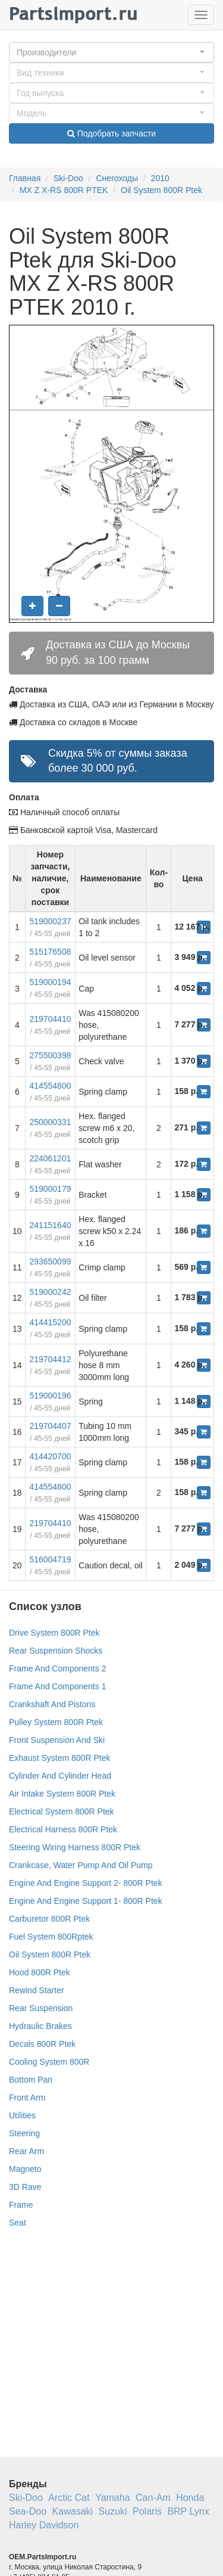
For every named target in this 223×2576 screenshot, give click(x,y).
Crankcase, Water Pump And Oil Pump (80, 1865)
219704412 (50, 1359)
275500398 (50, 1055)
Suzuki (113, 2511)
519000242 (50, 1292)
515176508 (50, 951)
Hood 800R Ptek (39, 1972)
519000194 (50, 982)
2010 (160, 178)
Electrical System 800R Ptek (61, 1811)
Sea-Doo (27, 2511)
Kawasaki (72, 2511)
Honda (190, 2498)
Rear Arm (26, 2151)
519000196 (50, 1395)
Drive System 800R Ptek (54, 1632)
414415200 (50, 1322)
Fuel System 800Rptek (51, 1936)
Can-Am (153, 2498)
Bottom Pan (30, 2079)
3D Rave (25, 2187)
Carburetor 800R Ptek (49, 1919)
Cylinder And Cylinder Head (60, 1775)
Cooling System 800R (49, 2062)
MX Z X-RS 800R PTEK (64, 190)
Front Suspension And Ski (57, 1740)
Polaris (147, 2511)
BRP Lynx (188, 2511)
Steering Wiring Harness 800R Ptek (74, 1847)
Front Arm (27, 2097)
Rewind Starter (36, 1990)
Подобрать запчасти (111, 133)
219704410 (50, 1019)
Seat (17, 2222)
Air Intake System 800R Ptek (62, 1793)
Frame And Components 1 (57, 1686)
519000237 (50, 921)
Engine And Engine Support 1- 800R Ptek (85, 1901)
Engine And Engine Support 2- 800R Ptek (85, 1883)
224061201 (50, 1158)
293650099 (50, 1261)
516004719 (50, 1559)
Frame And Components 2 (57, 1668)
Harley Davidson (43, 2525)
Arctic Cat (68, 2498)
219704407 (50, 1426)
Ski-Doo (68, 178)
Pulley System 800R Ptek (56, 1722)
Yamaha (112, 2498)
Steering (24, 2133)
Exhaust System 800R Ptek (59, 1758)
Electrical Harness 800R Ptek (63, 1829)
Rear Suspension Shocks (55, 1650)
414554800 (50, 1085)
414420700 (50, 1456)
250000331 (50, 1122)
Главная (24, 178)
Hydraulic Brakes (40, 2026)
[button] (111, 52)
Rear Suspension (41, 2008)
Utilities (22, 2115)
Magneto (25, 2169)
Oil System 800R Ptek (161, 190)
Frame (21, 2205)
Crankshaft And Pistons (52, 1704)
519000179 (50, 1189)
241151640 (50, 1225)
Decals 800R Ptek (42, 2044)
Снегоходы (117, 178)
